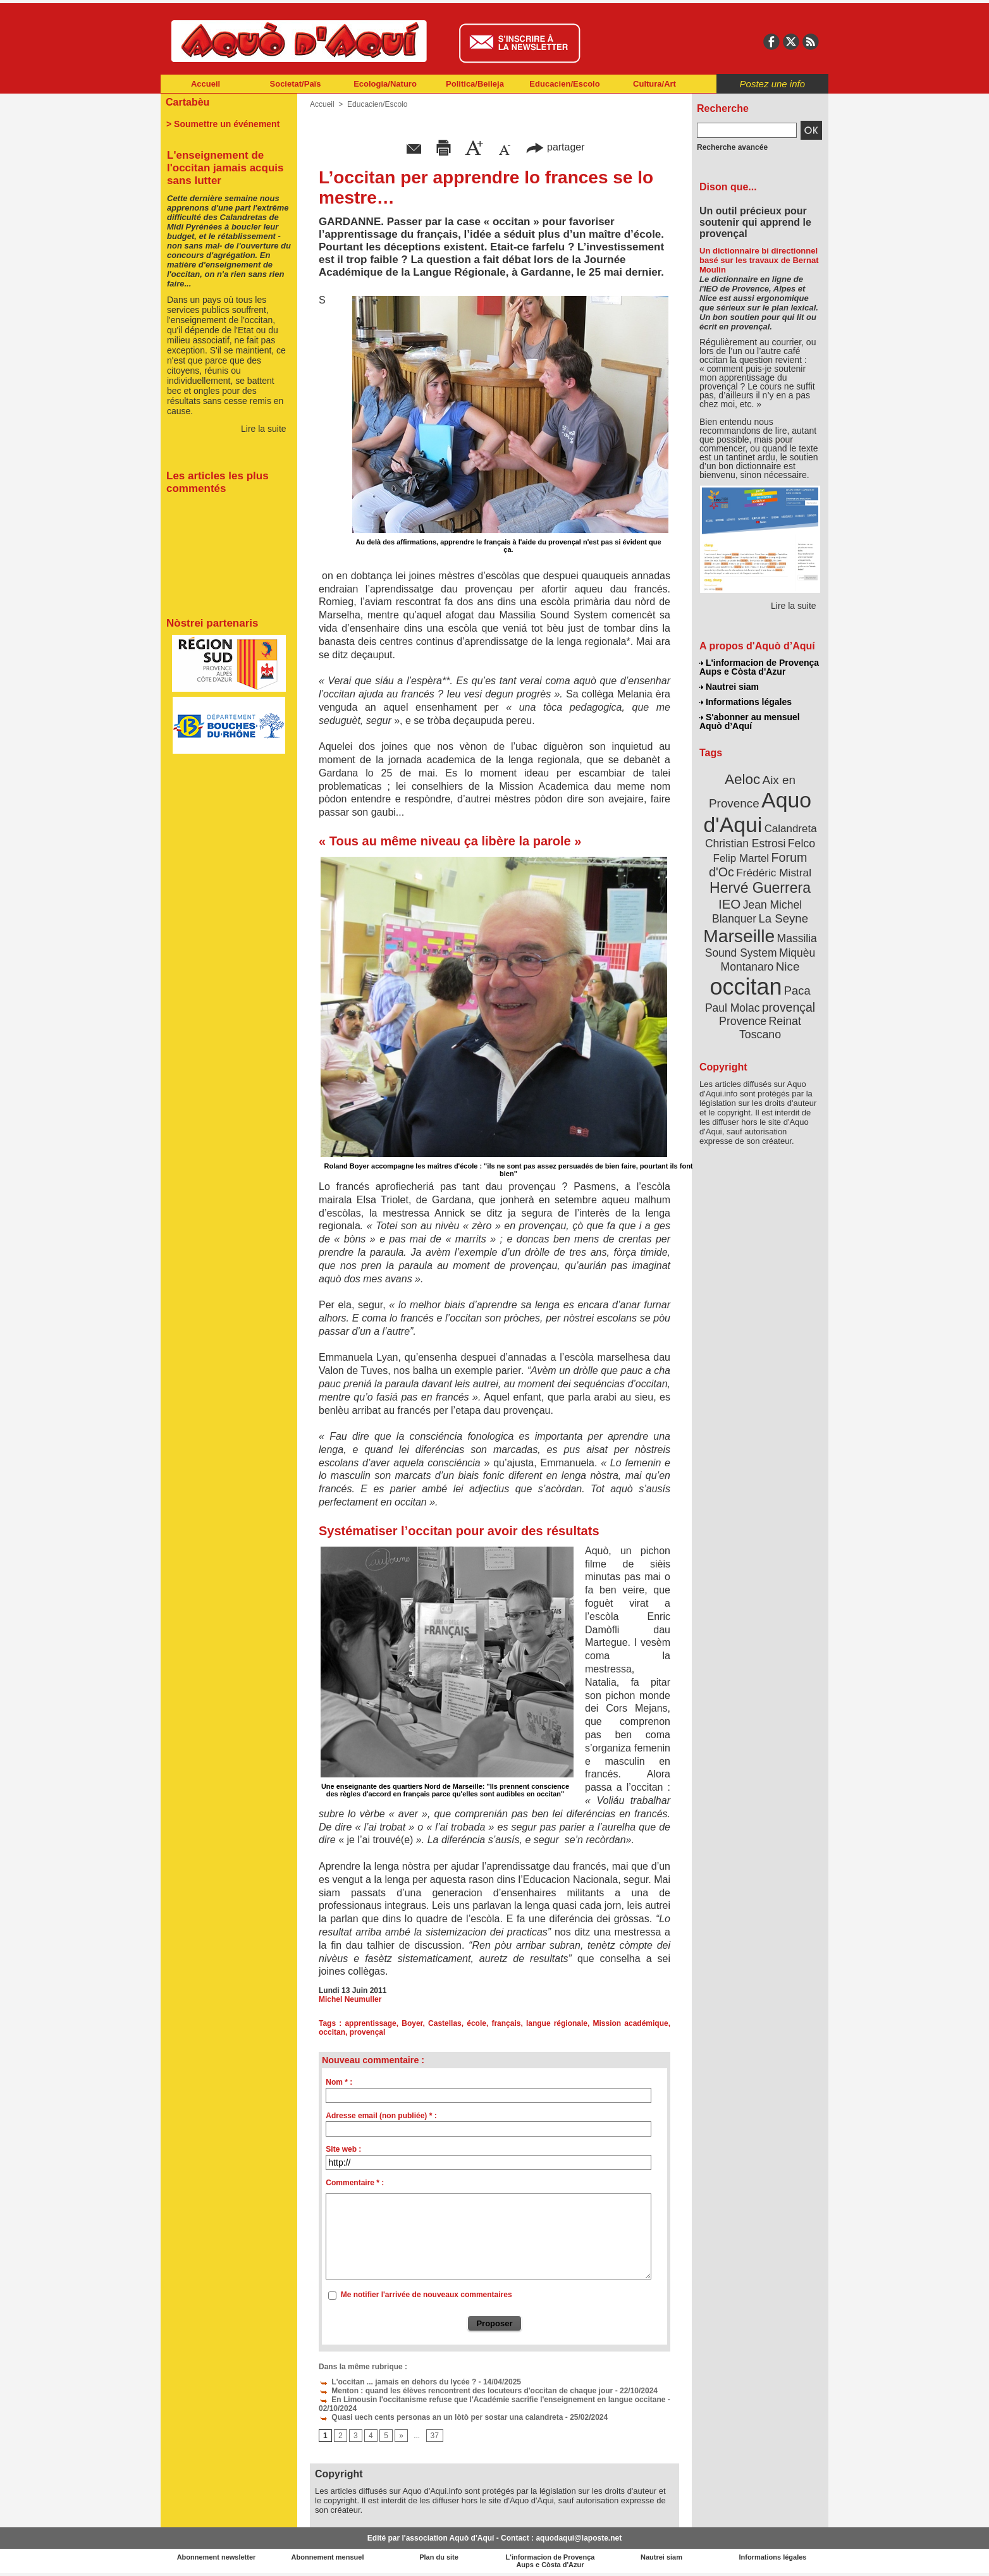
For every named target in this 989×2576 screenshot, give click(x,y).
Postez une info (772, 83)
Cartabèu (187, 102)
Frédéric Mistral (773, 872)
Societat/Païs (295, 84)
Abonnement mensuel (328, 2557)
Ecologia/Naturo (385, 84)
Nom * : (339, 2082)
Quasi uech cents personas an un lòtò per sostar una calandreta (441, 2417)
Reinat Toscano (770, 1028)
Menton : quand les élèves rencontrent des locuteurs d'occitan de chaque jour (466, 2390)
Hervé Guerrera (760, 888)
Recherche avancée (732, 147)
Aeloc (742, 779)
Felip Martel (741, 858)
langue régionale (556, 2023)
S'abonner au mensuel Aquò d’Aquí (749, 721)
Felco (801, 843)
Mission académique (630, 2023)
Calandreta (791, 829)
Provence (742, 1021)
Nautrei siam (729, 687)
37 (435, 2435)
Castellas (445, 2023)
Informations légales (745, 702)
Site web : (343, 2149)
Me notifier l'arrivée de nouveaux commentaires (426, 2294)
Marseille (739, 936)
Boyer (412, 2023)
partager (555, 147)
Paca (797, 990)
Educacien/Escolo (564, 84)
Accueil (205, 84)
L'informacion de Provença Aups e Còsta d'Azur (759, 667)
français (505, 2023)
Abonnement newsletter (216, 2557)
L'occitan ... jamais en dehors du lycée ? (397, 2381)
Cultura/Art (654, 84)
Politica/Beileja (475, 84)
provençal (368, 2032)
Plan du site (438, 2557)
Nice (788, 966)
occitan (332, 2032)
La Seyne (783, 918)
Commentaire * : (355, 2182)
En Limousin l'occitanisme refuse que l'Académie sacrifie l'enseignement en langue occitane (492, 2399)
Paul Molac (732, 1008)
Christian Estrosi (745, 843)
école (476, 2023)
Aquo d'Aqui (757, 812)
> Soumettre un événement (223, 124)
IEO (729, 904)
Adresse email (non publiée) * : (381, 2115)
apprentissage (370, 2023)
